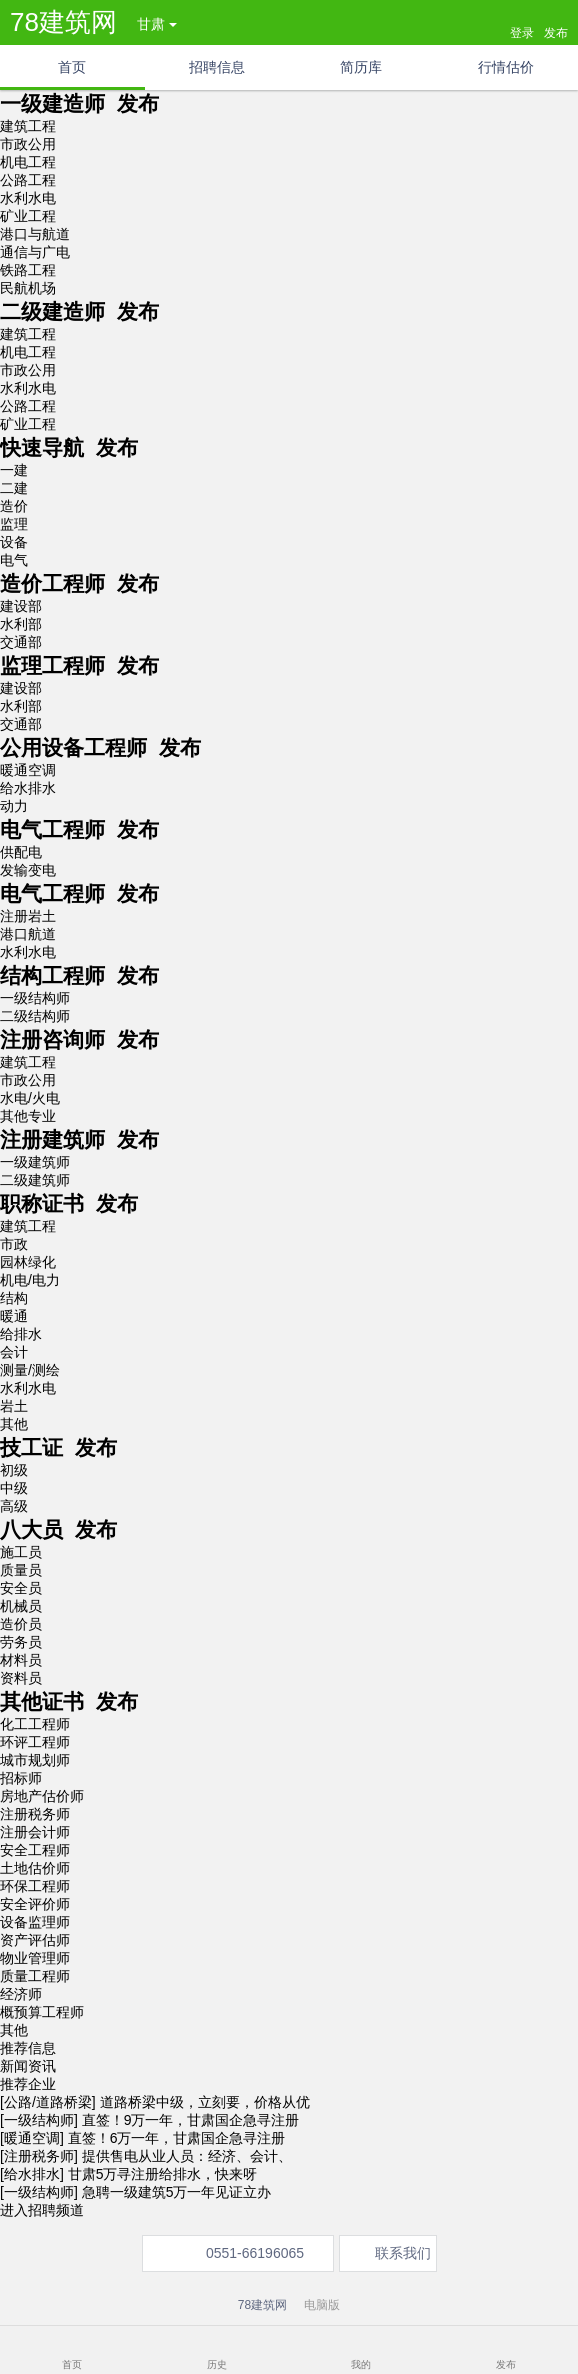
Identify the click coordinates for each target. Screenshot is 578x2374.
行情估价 (506, 67)
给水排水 (28, 788)
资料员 (21, 1678)
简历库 (361, 67)
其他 (14, 1424)
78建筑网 (63, 22)
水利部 (21, 624)
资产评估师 (35, 1940)
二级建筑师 (35, 1180)
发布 (506, 2364)
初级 (14, 1470)
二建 (14, 488)
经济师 (21, 1994)
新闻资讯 (28, 2066)
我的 (361, 2364)
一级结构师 (35, 998)
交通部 (21, 642)
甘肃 (157, 24)
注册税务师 (35, 1814)
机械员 (21, 1606)
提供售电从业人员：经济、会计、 (187, 2156)
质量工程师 (35, 1976)
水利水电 (28, 198)
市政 (14, 1244)
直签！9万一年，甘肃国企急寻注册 (191, 2120)
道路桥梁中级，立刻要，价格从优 (205, 2102)
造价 (14, 506)
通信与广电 (35, 252)
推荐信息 (28, 2048)
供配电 (21, 852)
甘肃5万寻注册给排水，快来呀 (163, 2174)
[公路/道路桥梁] (48, 2102)
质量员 (21, 1570)
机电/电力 (30, 1280)
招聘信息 (217, 67)
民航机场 (28, 288)
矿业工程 (28, 216)
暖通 (14, 1316)
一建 (14, 470)
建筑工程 (28, 126)
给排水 (21, 1334)
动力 (14, 806)
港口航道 (28, 934)
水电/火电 (30, 1098)
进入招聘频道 (42, 2210)
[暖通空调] (32, 2138)
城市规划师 (35, 1760)
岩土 (14, 1406)
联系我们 (403, 2253)
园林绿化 (28, 1262)
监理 (14, 524)
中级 (14, 1488)
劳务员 (21, 1642)
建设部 (21, 606)
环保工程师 (35, 1886)
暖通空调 (28, 770)
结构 (14, 1298)
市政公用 (28, 144)
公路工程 (28, 180)
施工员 (21, 1552)
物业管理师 (35, 1958)
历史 (217, 2364)
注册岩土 (28, 916)
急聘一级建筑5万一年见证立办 (177, 2192)
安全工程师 (35, 1850)
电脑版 (322, 2305)
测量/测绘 (30, 1370)
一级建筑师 (35, 1162)
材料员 (21, 1660)
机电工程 (28, 162)
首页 (72, 67)
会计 (14, 1352)
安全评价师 (35, 1904)
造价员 (21, 1624)
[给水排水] (32, 2174)
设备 (14, 542)
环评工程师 (35, 1742)
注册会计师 (35, 1832)
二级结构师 (35, 1016)
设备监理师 (35, 1922)
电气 (14, 560)
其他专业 (28, 1116)
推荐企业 (28, 2084)
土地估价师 (35, 1868)
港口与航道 (35, 234)
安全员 (21, 1588)
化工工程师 (35, 1724)
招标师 (21, 1778)
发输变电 (28, 870)
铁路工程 (28, 270)
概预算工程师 (42, 2012)
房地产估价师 (42, 1796)
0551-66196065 (255, 2253)
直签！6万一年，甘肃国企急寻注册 (177, 2138)
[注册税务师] (39, 2156)
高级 (14, 1506)
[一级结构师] (39, 2120)
